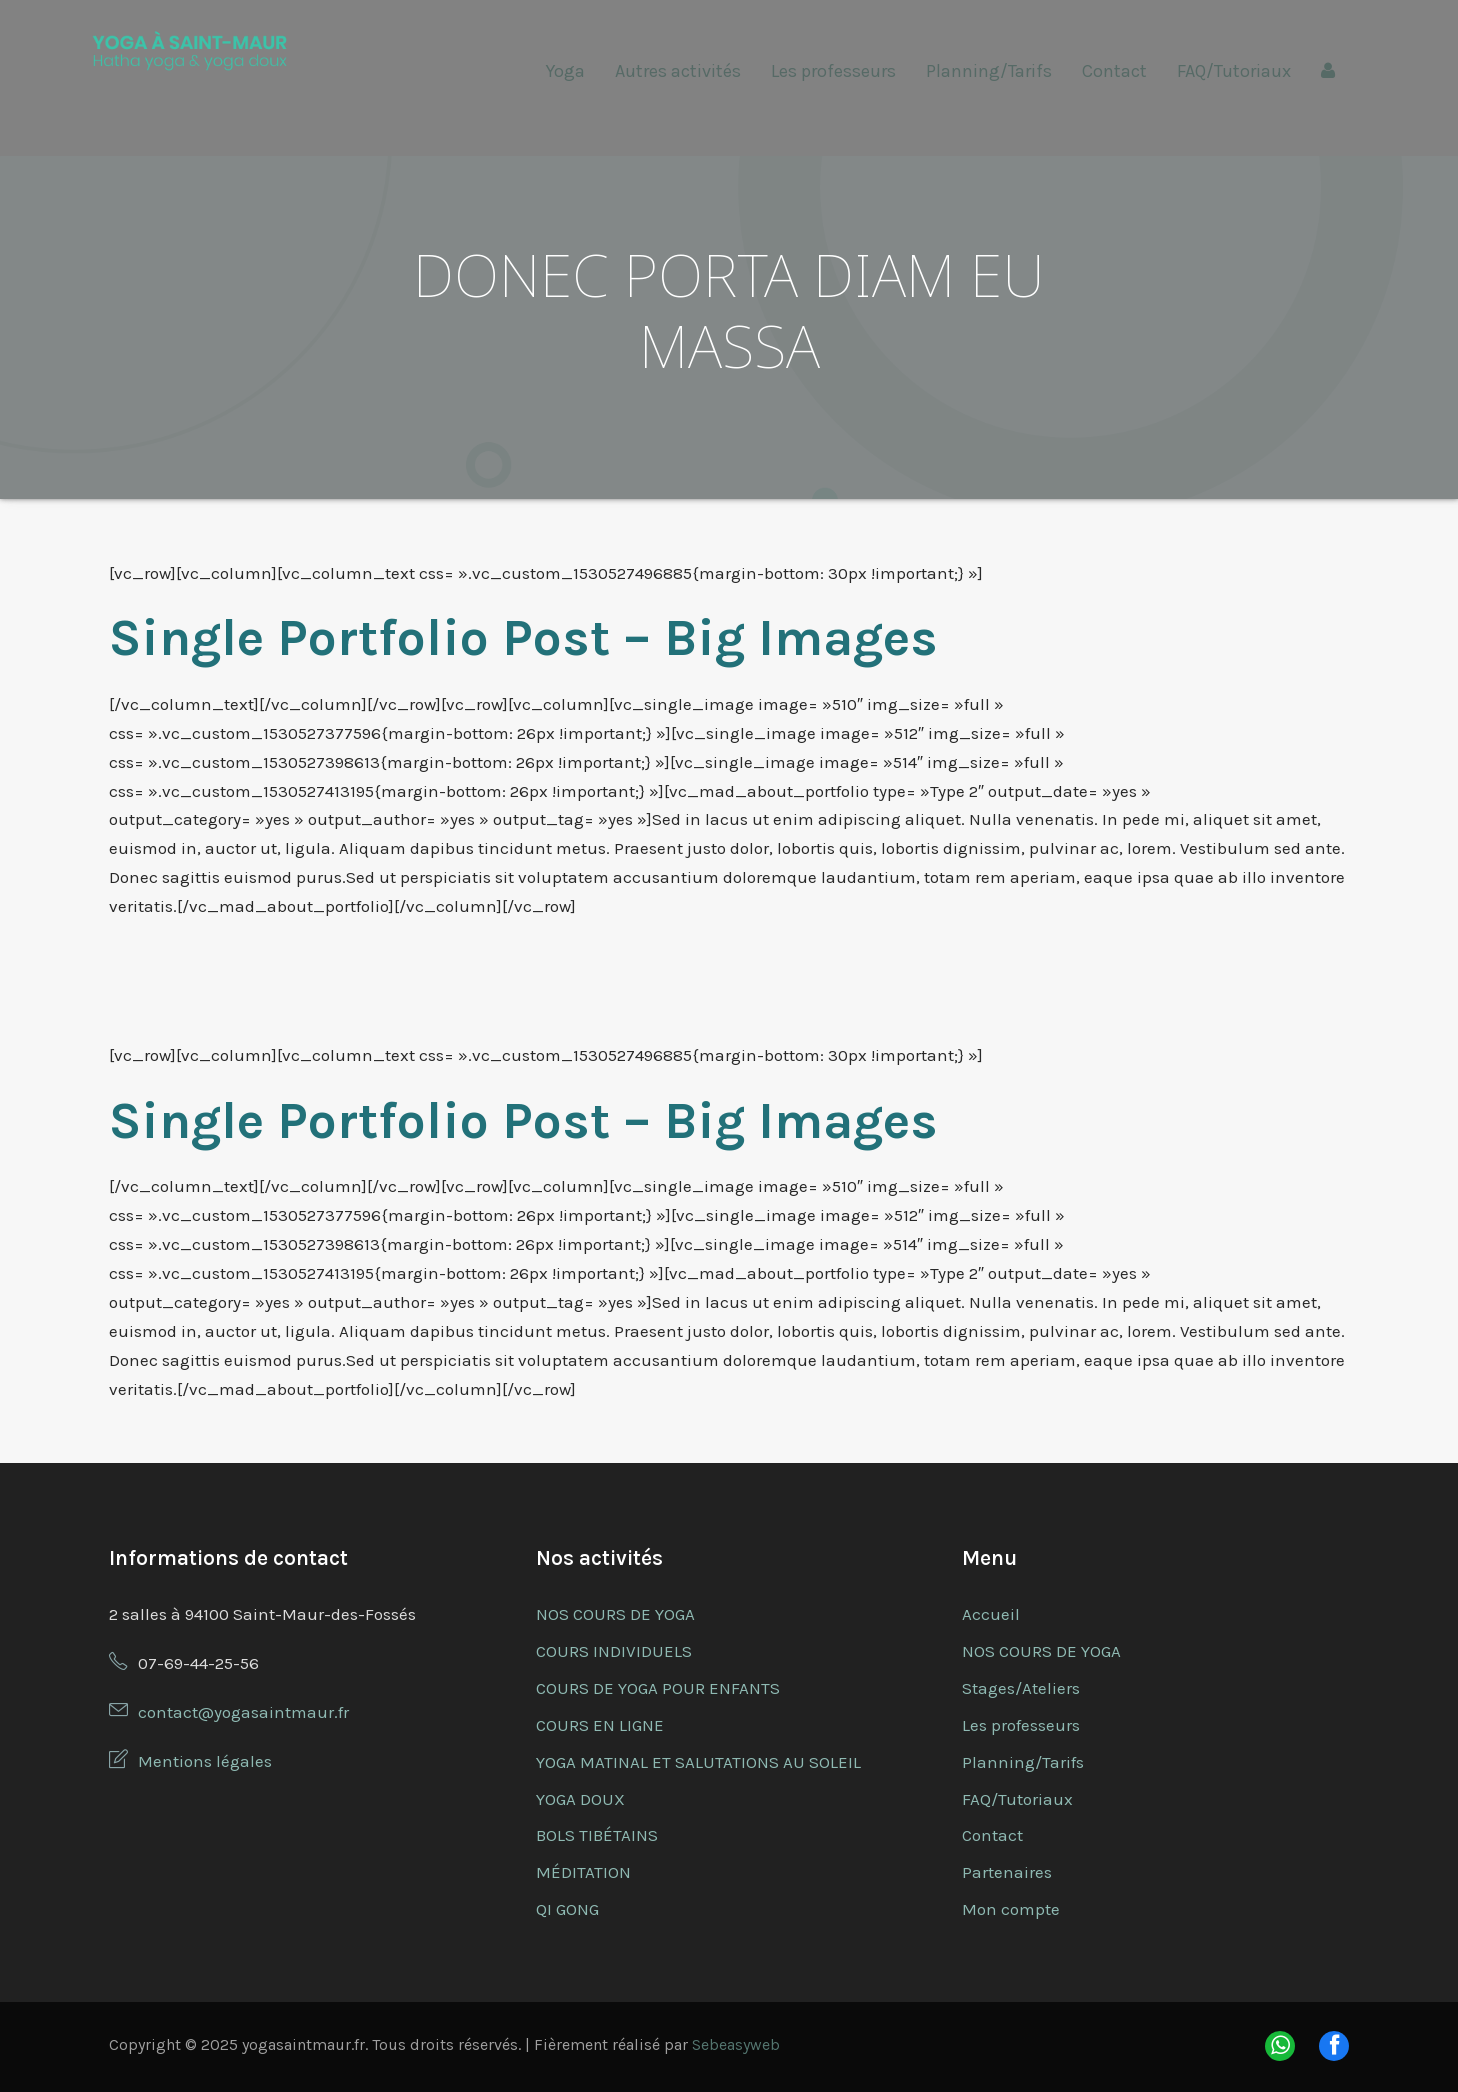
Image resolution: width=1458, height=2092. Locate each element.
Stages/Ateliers (1021, 1688)
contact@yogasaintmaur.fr (243, 1712)
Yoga (565, 71)
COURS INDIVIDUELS (614, 1651)
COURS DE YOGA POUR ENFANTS (658, 1688)
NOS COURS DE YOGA (615, 1614)
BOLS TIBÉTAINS (597, 1835)
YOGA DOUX (580, 1799)
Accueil (991, 1614)
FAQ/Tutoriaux (1234, 71)
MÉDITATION (583, 1872)
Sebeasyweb (736, 2044)
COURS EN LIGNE (600, 1725)
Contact (1114, 71)
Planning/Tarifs (989, 71)
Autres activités (678, 71)
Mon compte (1011, 1909)
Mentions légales (205, 1761)
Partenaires (1007, 1872)
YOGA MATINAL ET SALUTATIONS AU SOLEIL (698, 1762)
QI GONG (567, 1909)
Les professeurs (833, 71)
